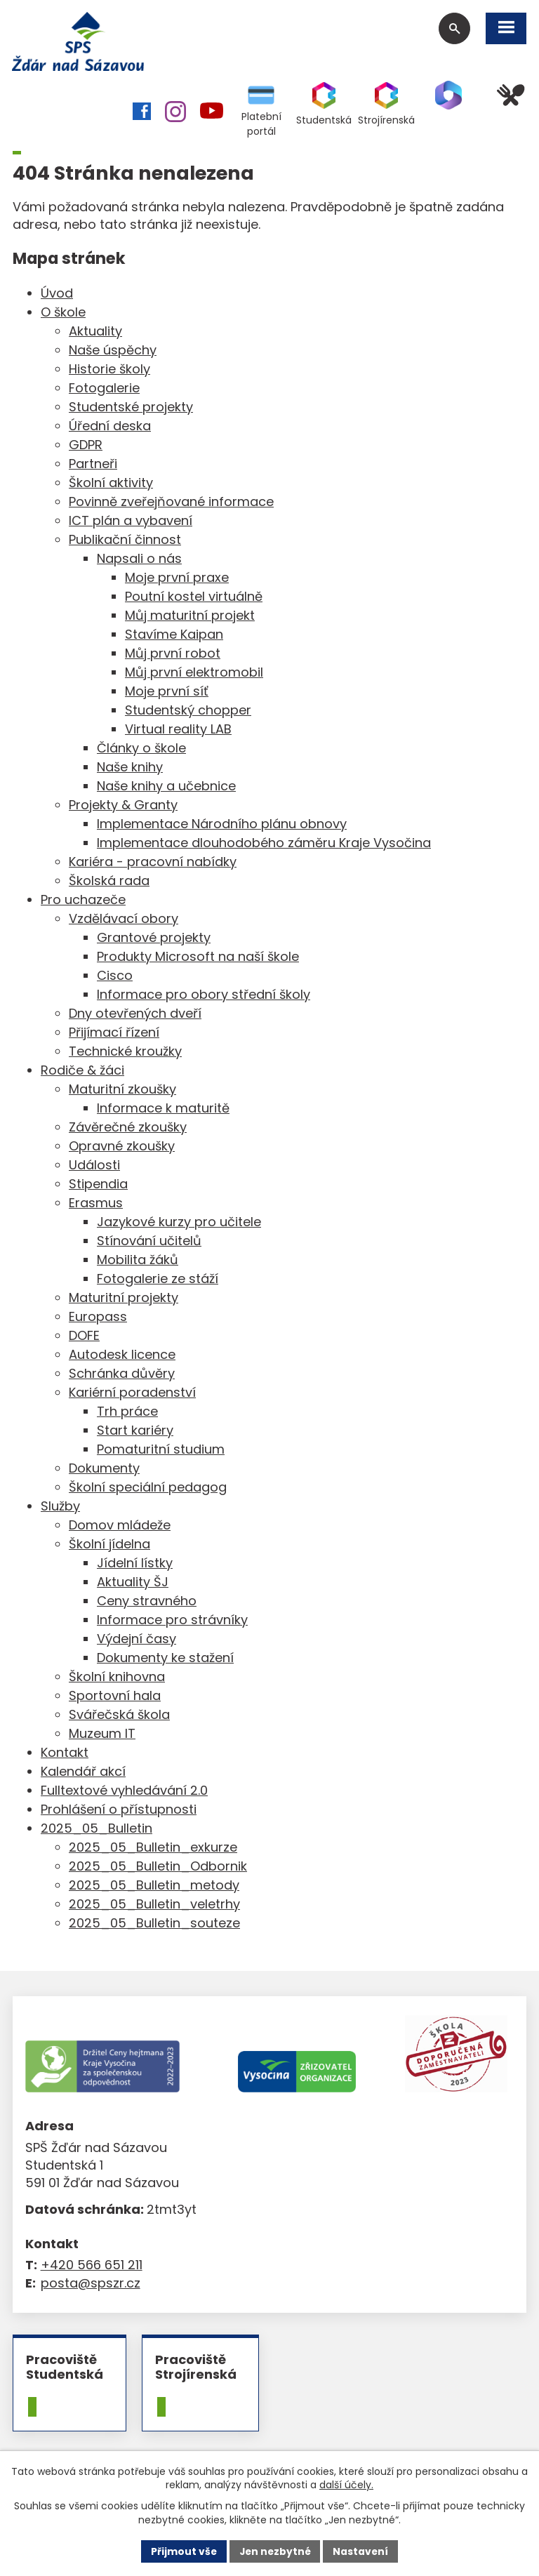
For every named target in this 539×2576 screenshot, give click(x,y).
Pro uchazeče (83, 901)
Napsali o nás (139, 560)
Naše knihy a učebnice (166, 787)
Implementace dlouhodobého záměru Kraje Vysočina (264, 844)
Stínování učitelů (149, 1242)
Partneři (93, 465)
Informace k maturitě (163, 1109)
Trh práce (127, 1412)
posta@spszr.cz (90, 2284)
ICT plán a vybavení (130, 522)
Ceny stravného (147, 1602)
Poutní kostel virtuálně (193, 597)
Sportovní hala (115, 1697)
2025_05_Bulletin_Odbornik (158, 1867)
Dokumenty (104, 1469)
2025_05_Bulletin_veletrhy (154, 1905)
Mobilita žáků (137, 1261)
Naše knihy (130, 768)
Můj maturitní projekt (190, 616)
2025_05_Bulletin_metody (154, 1886)
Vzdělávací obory (123, 920)
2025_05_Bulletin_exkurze (153, 1848)
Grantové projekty (154, 939)
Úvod (57, 294)
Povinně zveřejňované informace (171, 503)
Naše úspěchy (113, 351)
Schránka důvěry (122, 1374)
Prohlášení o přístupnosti (119, 1810)
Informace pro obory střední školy (203, 995)
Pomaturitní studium (161, 1450)
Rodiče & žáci (82, 1071)
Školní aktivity (111, 484)
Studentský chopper (188, 711)
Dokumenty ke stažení (165, 1659)
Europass (98, 1318)
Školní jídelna (109, 1545)
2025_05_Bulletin (96, 1829)
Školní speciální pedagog (148, 1488)
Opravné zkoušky (122, 1147)
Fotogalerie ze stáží (157, 1280)
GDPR (85, 446)
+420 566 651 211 (91, 2267)
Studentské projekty (131, 408)
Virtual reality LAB (178, 730)
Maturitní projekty (123, 1299)
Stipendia (98, 1185)
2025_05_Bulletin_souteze (154, 1924)
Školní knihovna (117, 1678)
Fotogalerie (104, 389)
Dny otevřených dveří (135, 1014)
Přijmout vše (182, 2551)
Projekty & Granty (123, 806)
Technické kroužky (125, 1052)
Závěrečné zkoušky (128, 1128)
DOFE (84, 1337)
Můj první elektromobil (194, 673)
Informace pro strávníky (172, 1621)
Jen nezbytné (275, 2551)
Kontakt (64, 1753)
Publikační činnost (125, 541)
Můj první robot (172, 654)
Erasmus (96, 1204)
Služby (60, 1507)
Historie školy (109, 370)
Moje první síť (166, 692)
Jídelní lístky (135, 1564)
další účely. (346, 2485)
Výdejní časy (136, 1640)
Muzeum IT (102, 1735)
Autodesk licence (122, 1356)
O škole (63, 313)
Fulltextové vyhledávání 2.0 (124, 1791)
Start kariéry (135, 1431)
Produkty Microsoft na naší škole (198, 958)
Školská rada (109, 882)
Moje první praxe (177, 578)
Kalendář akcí (83, 1772)
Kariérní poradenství (132, 1393)
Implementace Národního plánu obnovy (222, 825)
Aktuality (95, 332)
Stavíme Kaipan (174, 635)
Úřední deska (110, 427)
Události (94, 1166)
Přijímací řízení (114, 1033)
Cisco (115, 976)
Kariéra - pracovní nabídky (153, 863)
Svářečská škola (119, 1716)
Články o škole (141, 749)
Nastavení (362, 2551)
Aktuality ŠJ (132, 1583)
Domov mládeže (120, 1526)
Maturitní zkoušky (122, 1090)
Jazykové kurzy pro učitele (179, 1223)
